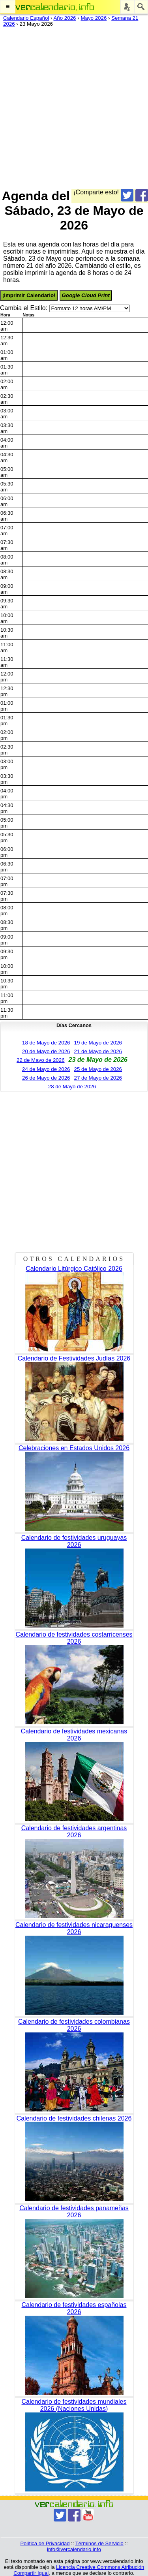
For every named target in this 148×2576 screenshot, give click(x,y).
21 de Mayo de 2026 (98, 1051)
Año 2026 (64, 18)
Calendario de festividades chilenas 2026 (74, 2118)
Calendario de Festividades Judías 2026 (74, 1358)
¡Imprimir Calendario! (29, 295)
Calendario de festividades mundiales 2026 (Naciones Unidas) (74, 2405)
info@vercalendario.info (74, 2549)
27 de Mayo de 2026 (98, 1078)
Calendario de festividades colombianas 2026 (74, 2025)
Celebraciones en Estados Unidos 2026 (74, 1448)
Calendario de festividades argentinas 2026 (74, 1831)
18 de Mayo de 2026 (46, 1043)
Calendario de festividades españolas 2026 (74, 2308)
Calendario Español (26, 18)
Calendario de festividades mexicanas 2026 (74, 1735)
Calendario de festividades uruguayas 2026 (74, 1541)
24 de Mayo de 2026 (46, 1069)
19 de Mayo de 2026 (98, 1043)
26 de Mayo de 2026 (46, 1078)
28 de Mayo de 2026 (72, 1086)
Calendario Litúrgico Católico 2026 (74, 1268)
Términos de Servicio (99, 2543)
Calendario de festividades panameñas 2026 (74, 2211)
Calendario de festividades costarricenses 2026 (73, 1638)
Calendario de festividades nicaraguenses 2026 (74, 1928)
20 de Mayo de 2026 (46, 1051)
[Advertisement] (74, 106)
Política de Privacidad (44, 2543)
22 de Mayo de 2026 (41, 1060)
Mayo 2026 (94, 18)
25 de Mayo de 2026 (98, 1069)
